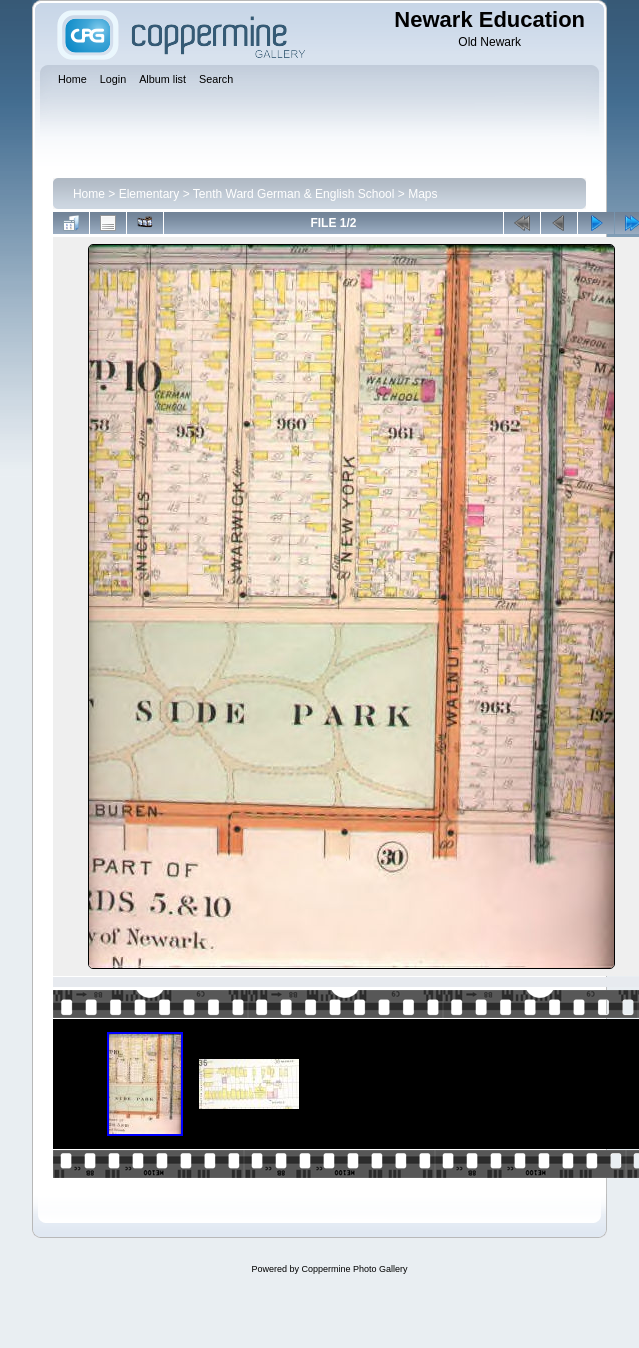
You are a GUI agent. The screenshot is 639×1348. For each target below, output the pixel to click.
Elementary (149, 194)
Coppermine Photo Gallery (354, 1269)
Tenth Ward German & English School (294, 194)
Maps (422, 194)
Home (89, 194)
